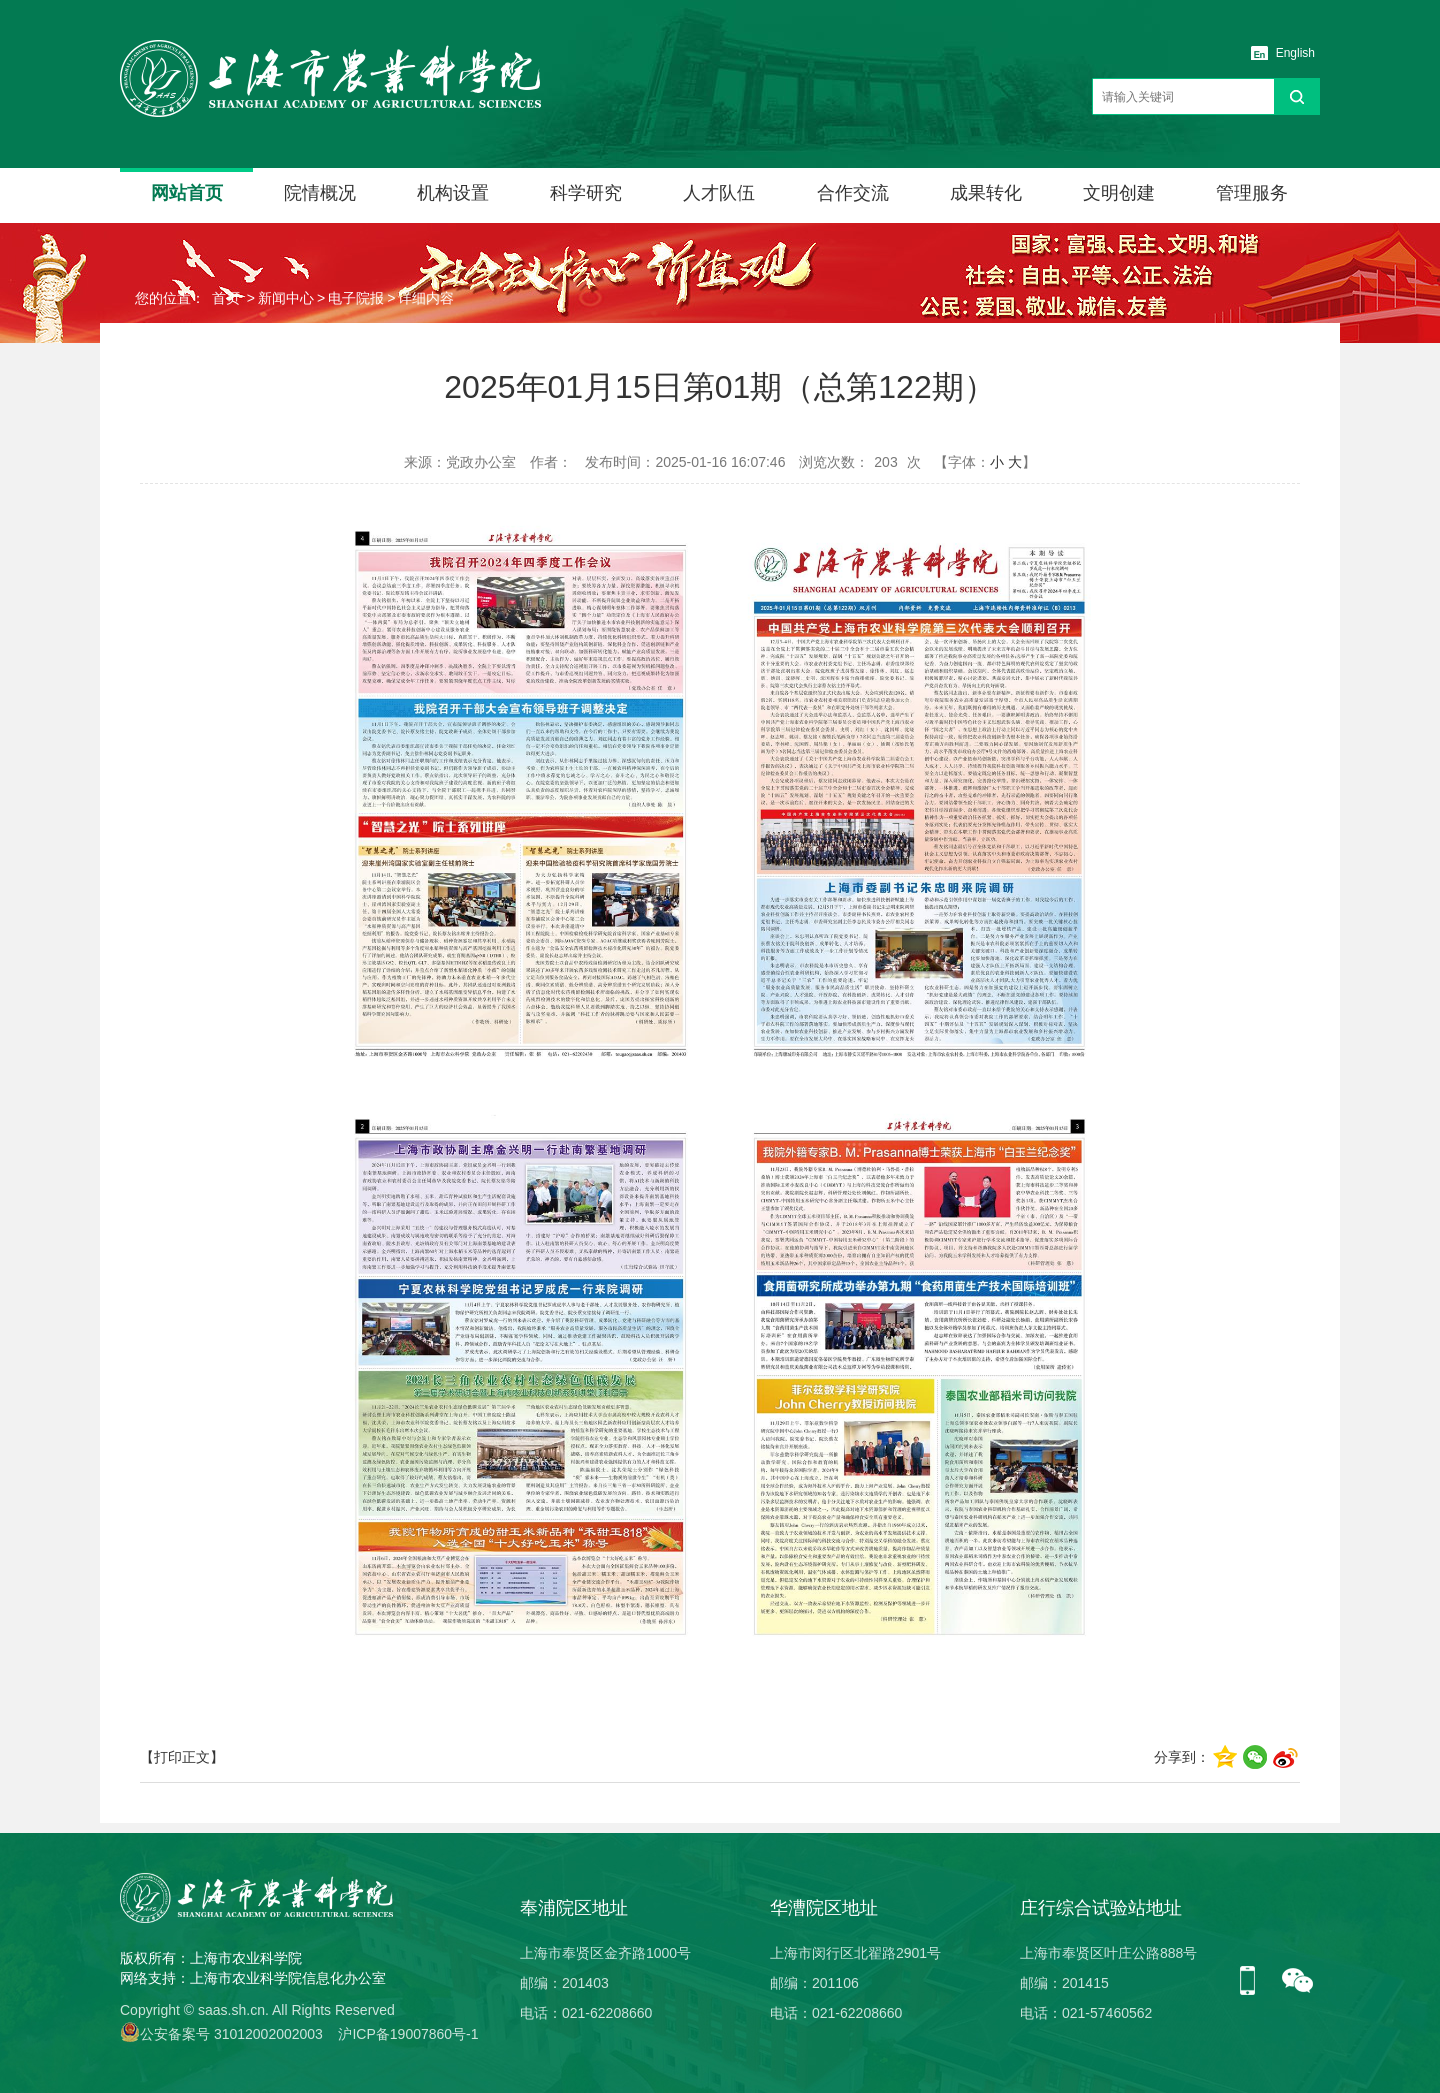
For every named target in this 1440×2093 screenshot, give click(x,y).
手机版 (1255, 1982)
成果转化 (986, 193)
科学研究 (586, 193)
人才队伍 (719, 193)
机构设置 (453, 193)
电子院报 (356, 298)
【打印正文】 (182, 1757)
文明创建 (1119, 193)
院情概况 (320, 193)
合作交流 (853, 193)
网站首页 (187, 193)
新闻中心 (286, 298)
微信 (1298, 1982)
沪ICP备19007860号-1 (408, 2034)
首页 (226, 298)
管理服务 (1252, 193)
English (1295, 53)
